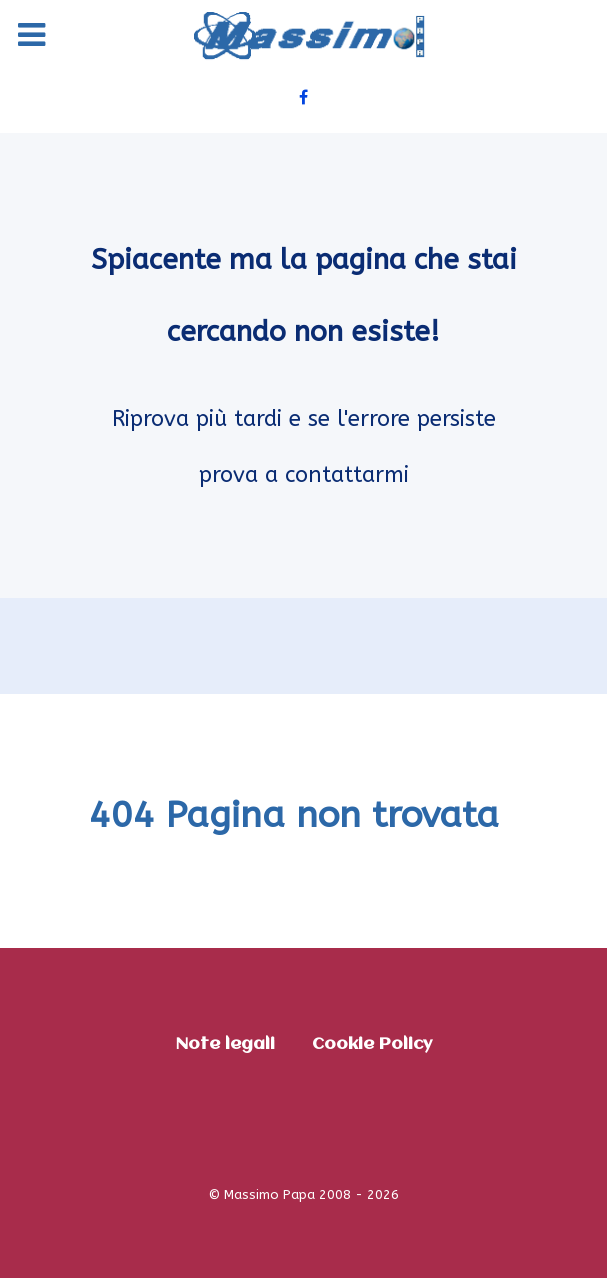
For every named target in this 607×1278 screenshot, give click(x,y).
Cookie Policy (372, 1044)
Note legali (225, 1044)
